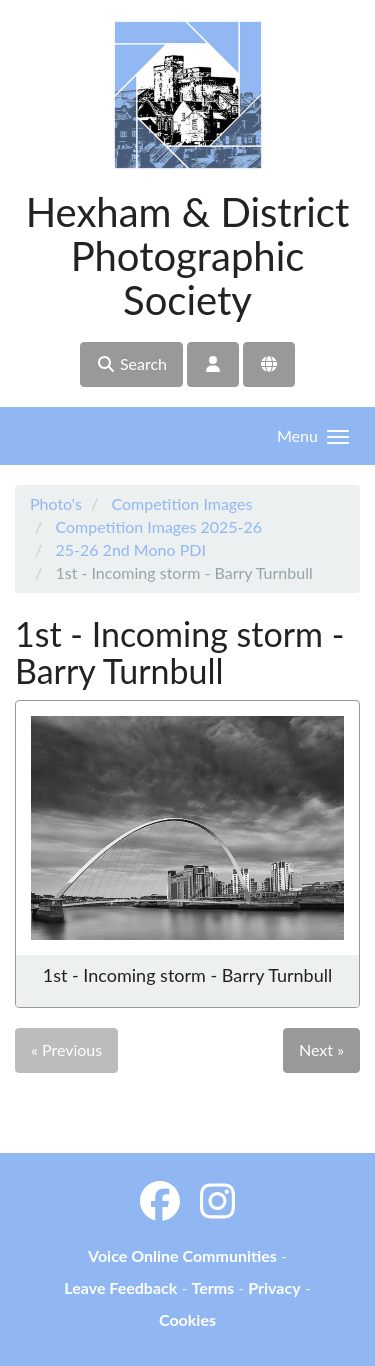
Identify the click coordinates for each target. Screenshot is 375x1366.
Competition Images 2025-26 (158, 526)
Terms (212, 1287)
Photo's (56, 503)
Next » (321, 1049)
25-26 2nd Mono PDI (130, 549)
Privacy (274, 1287)
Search (131, 363)
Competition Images (181, 503)
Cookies (187, 1319)
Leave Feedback (120, 1287)
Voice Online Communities (182, 1255)
